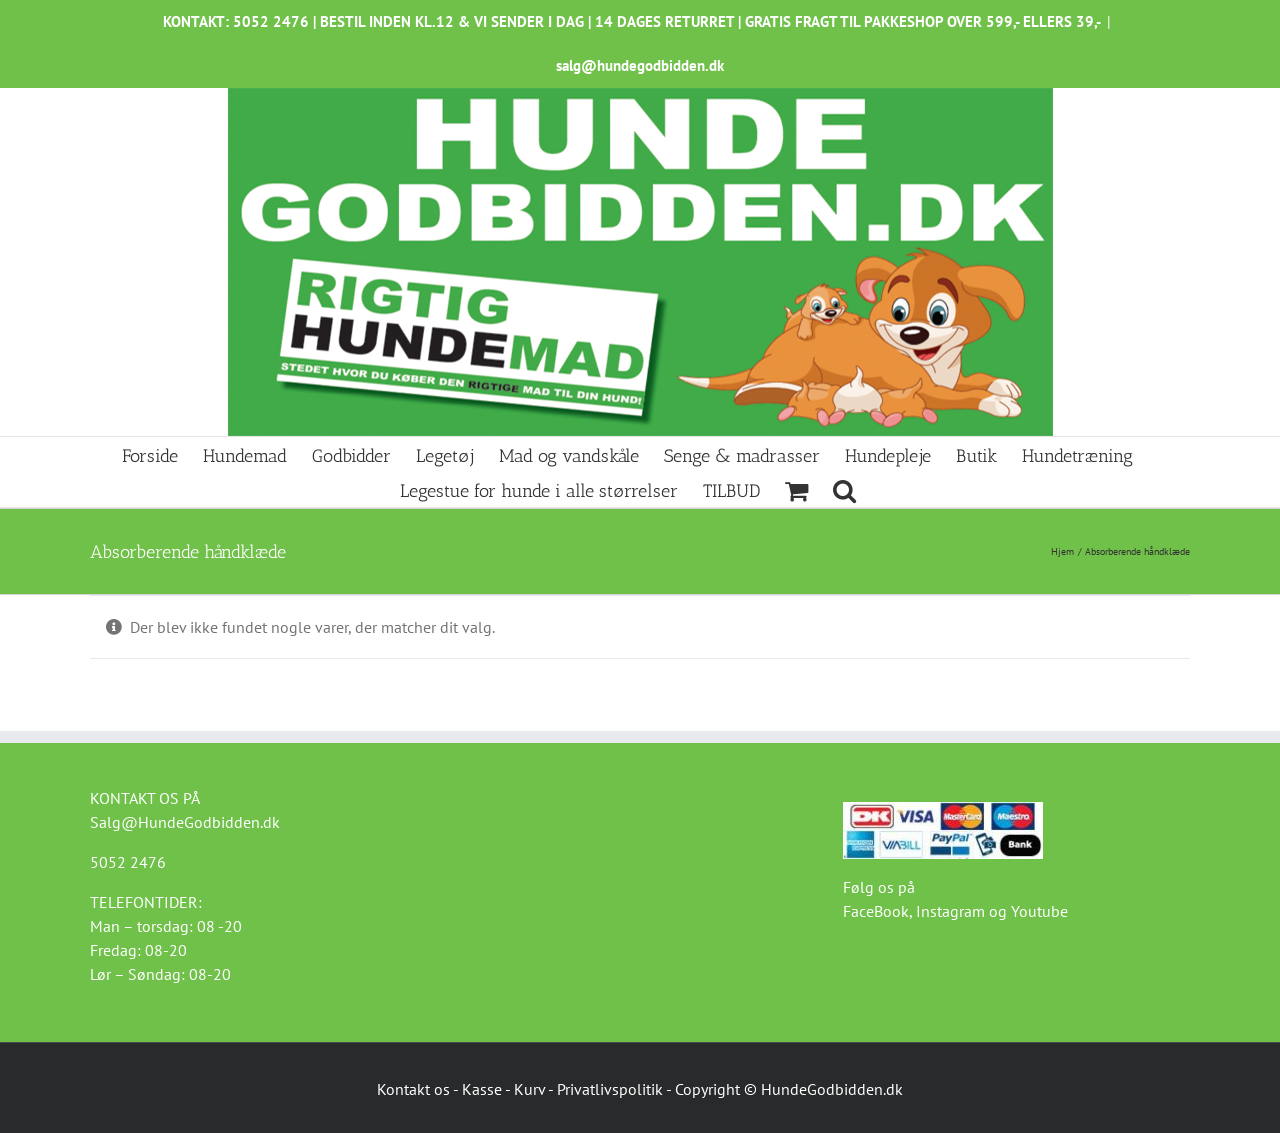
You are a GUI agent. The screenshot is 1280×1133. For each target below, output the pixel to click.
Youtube (1039, 911)
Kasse (482, 1089)
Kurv (529, 1089)
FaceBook (876, 911)
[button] (844, 489)
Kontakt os (413, 1089)
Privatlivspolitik (610, 1089)
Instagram (950, 911)
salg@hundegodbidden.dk (640, 65)
